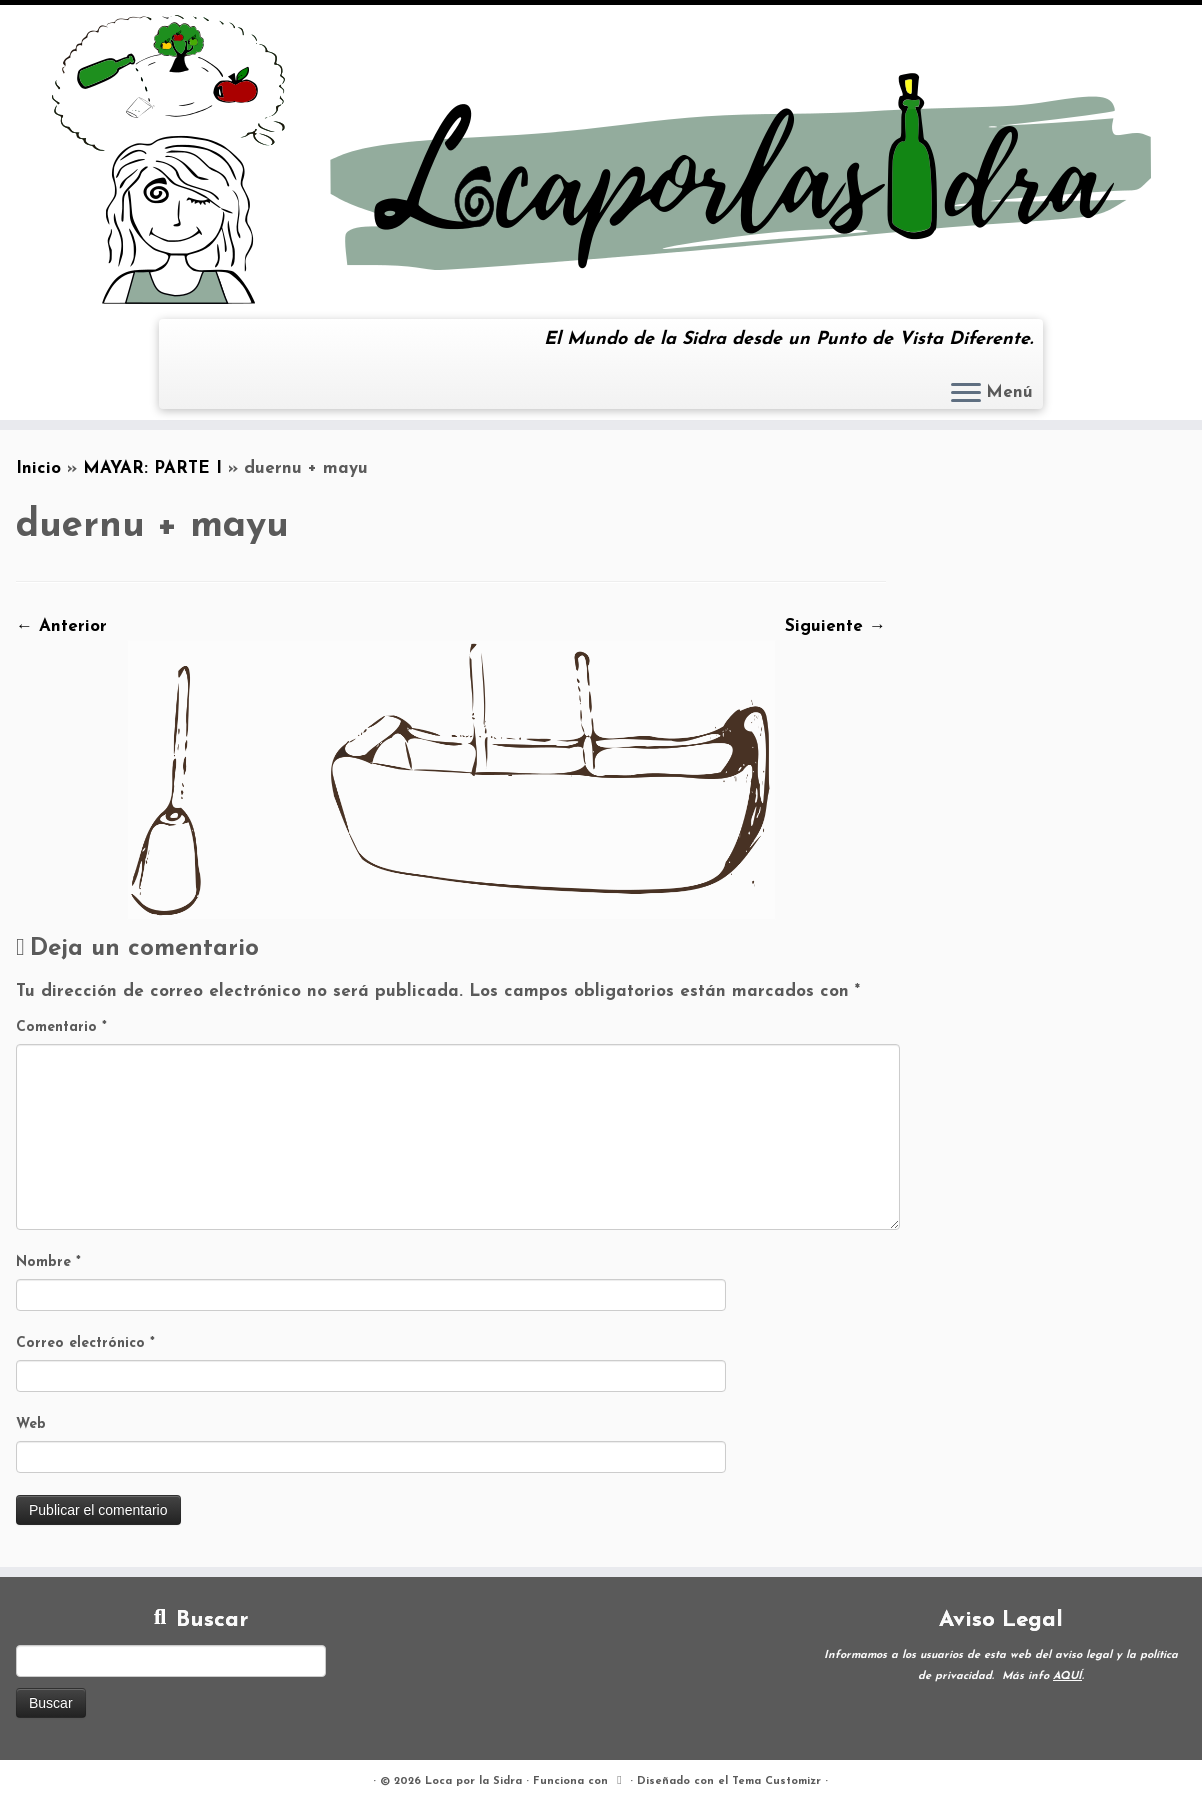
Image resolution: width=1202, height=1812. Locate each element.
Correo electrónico (85, 1343)
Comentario (61, 1027)
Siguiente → (835, 626)
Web (31, 1424)
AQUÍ (1067, 1676)
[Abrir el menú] (966, 394)
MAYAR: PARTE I (152, 468)
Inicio (38, 468)
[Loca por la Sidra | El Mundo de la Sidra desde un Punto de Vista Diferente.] (601, 159)
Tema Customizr (776, 1781)
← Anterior (61, 626)
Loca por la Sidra (473, 1781)
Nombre (48, 1262)
